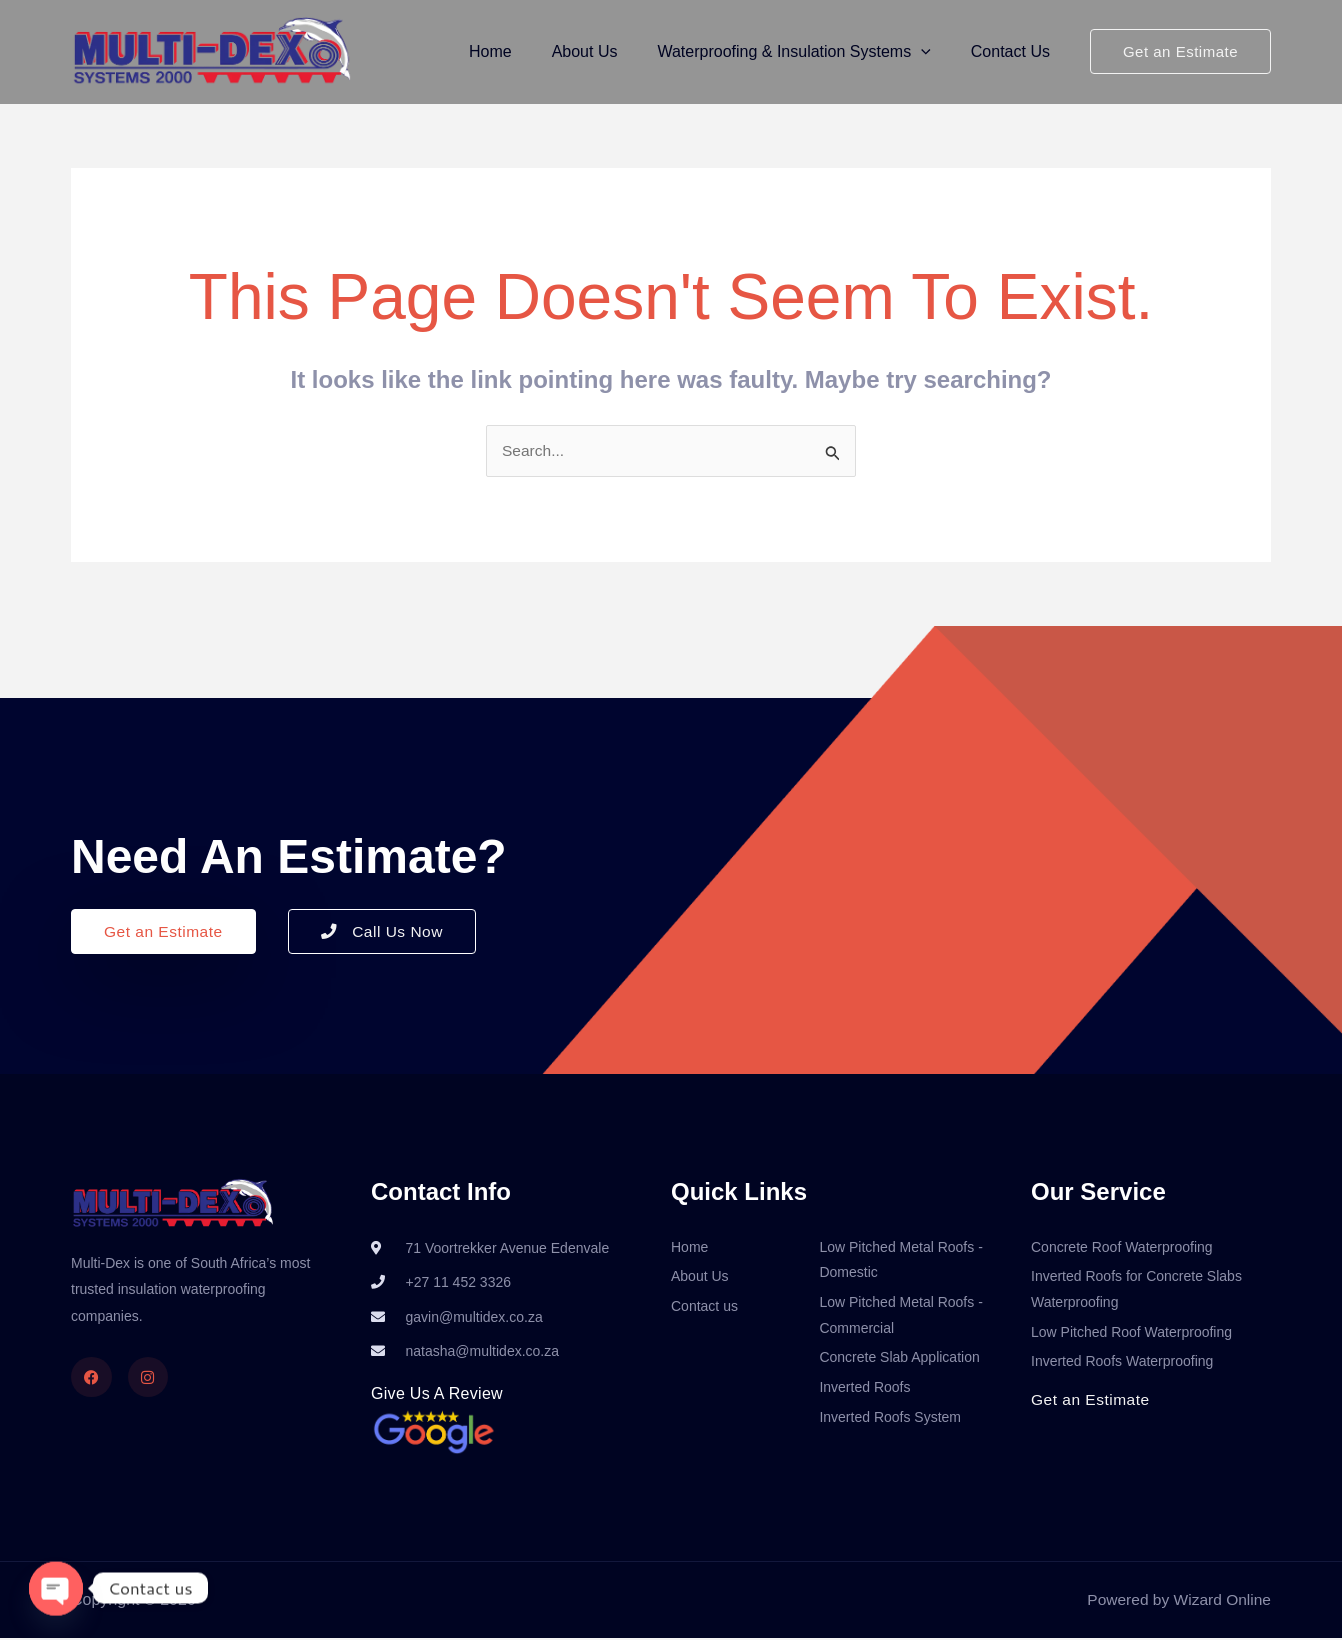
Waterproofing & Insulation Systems (805, 52)
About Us (605, 51)
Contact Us (1014, 51)
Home (518, 51)
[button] (933, 52)
